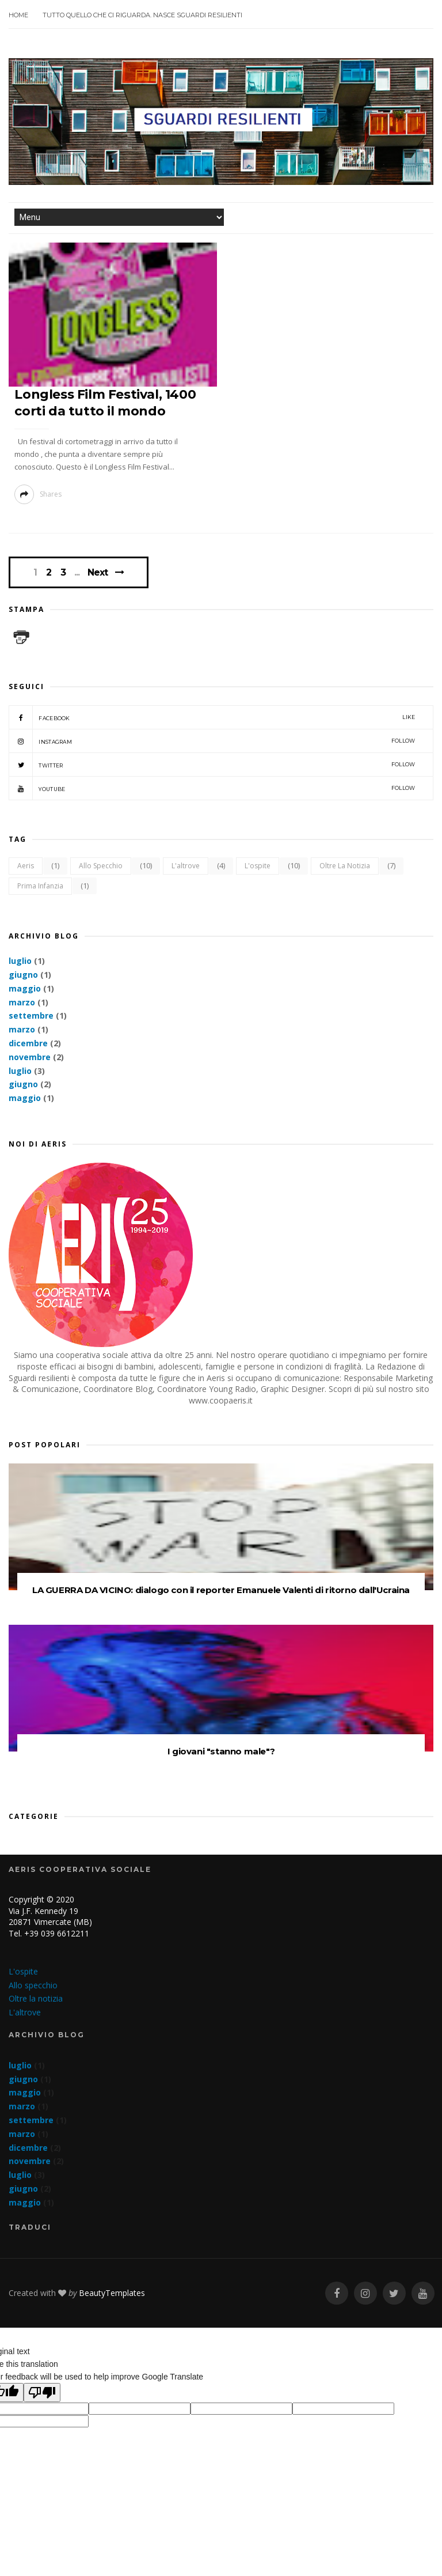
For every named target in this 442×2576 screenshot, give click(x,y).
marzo (22, 1002)
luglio (20, 960)
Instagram (212, 740)
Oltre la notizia (344, 866)
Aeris (25, 866)
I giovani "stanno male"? (221, 1751)
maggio (25, 988)
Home (18, 15)
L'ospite (257, 866)
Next (97, 572)
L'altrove (186, 866)
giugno (23, 974)
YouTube (212, 788)
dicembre (28, 1043)
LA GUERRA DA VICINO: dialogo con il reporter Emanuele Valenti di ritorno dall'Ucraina (221, 1589)
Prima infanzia (40, 886)
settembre (31, 1015)
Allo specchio (101, 866)
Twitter (212, 764)
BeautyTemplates (112, 2292)
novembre (30, 1056)
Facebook (212, 717)
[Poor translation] (42, 2392)
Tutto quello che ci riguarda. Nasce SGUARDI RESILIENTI (142, 15)
